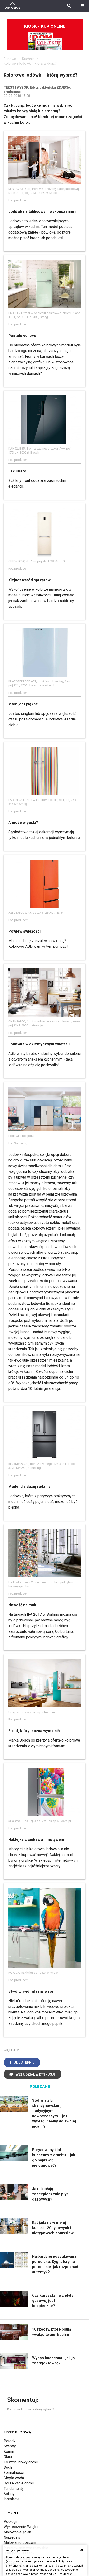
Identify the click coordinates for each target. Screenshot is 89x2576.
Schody (10, 2446)
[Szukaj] (69, 6)
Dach (8, 2467)
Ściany (9, 2494)
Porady (9, 2441)
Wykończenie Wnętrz (21, 2526)
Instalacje (11, 2499)
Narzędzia (12, 2537)
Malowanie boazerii (20, 2542)
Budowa (10, 59)
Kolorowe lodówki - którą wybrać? (30, 63)
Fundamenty (14, 2488)
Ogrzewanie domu (19, 2483)
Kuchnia (28, 59)
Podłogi (10, 2521)
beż (23, 1234)
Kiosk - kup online (44, 37)
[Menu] (82, 6)
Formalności (14, 2472)
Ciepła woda (14, 2478)
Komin (9, 2451)
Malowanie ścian (17, 2532)
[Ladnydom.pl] (12, 6)
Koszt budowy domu (21, 2462)
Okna (8, 2456)
